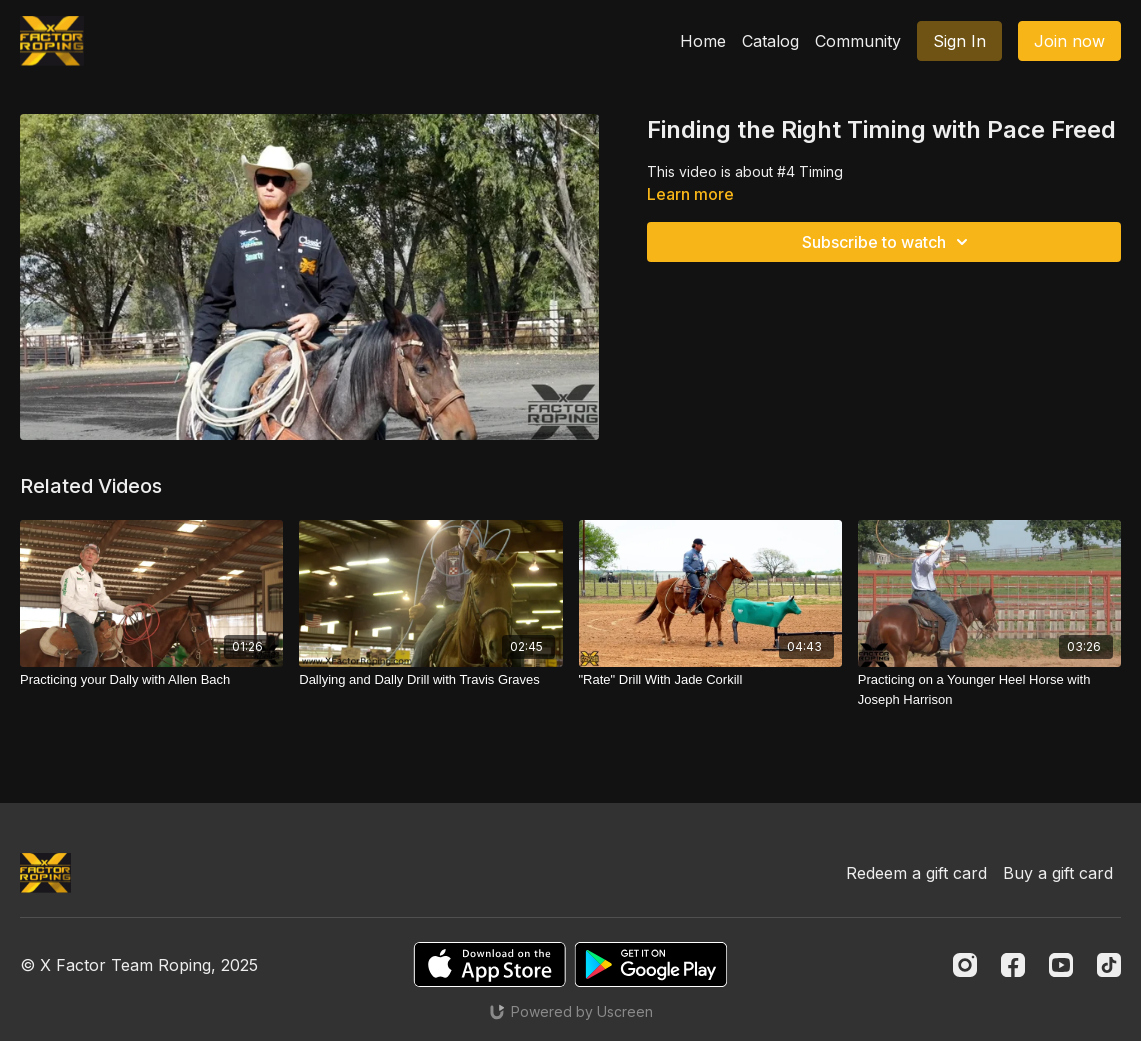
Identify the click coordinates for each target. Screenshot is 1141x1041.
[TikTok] (1109, 965)
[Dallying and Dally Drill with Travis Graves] (430, 680)
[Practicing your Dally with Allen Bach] (151, 680)
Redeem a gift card (916, 873)
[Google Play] (651, 964)
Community (858, 41)
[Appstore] (489, 964)
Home (703, 41)
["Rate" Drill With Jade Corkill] (710, 680)
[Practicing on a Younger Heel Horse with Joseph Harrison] (989, 689)
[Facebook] (1013, 965)
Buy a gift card (1058, 873)
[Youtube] (1061, 965)
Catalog (770, 41)
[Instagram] (965, 965)
